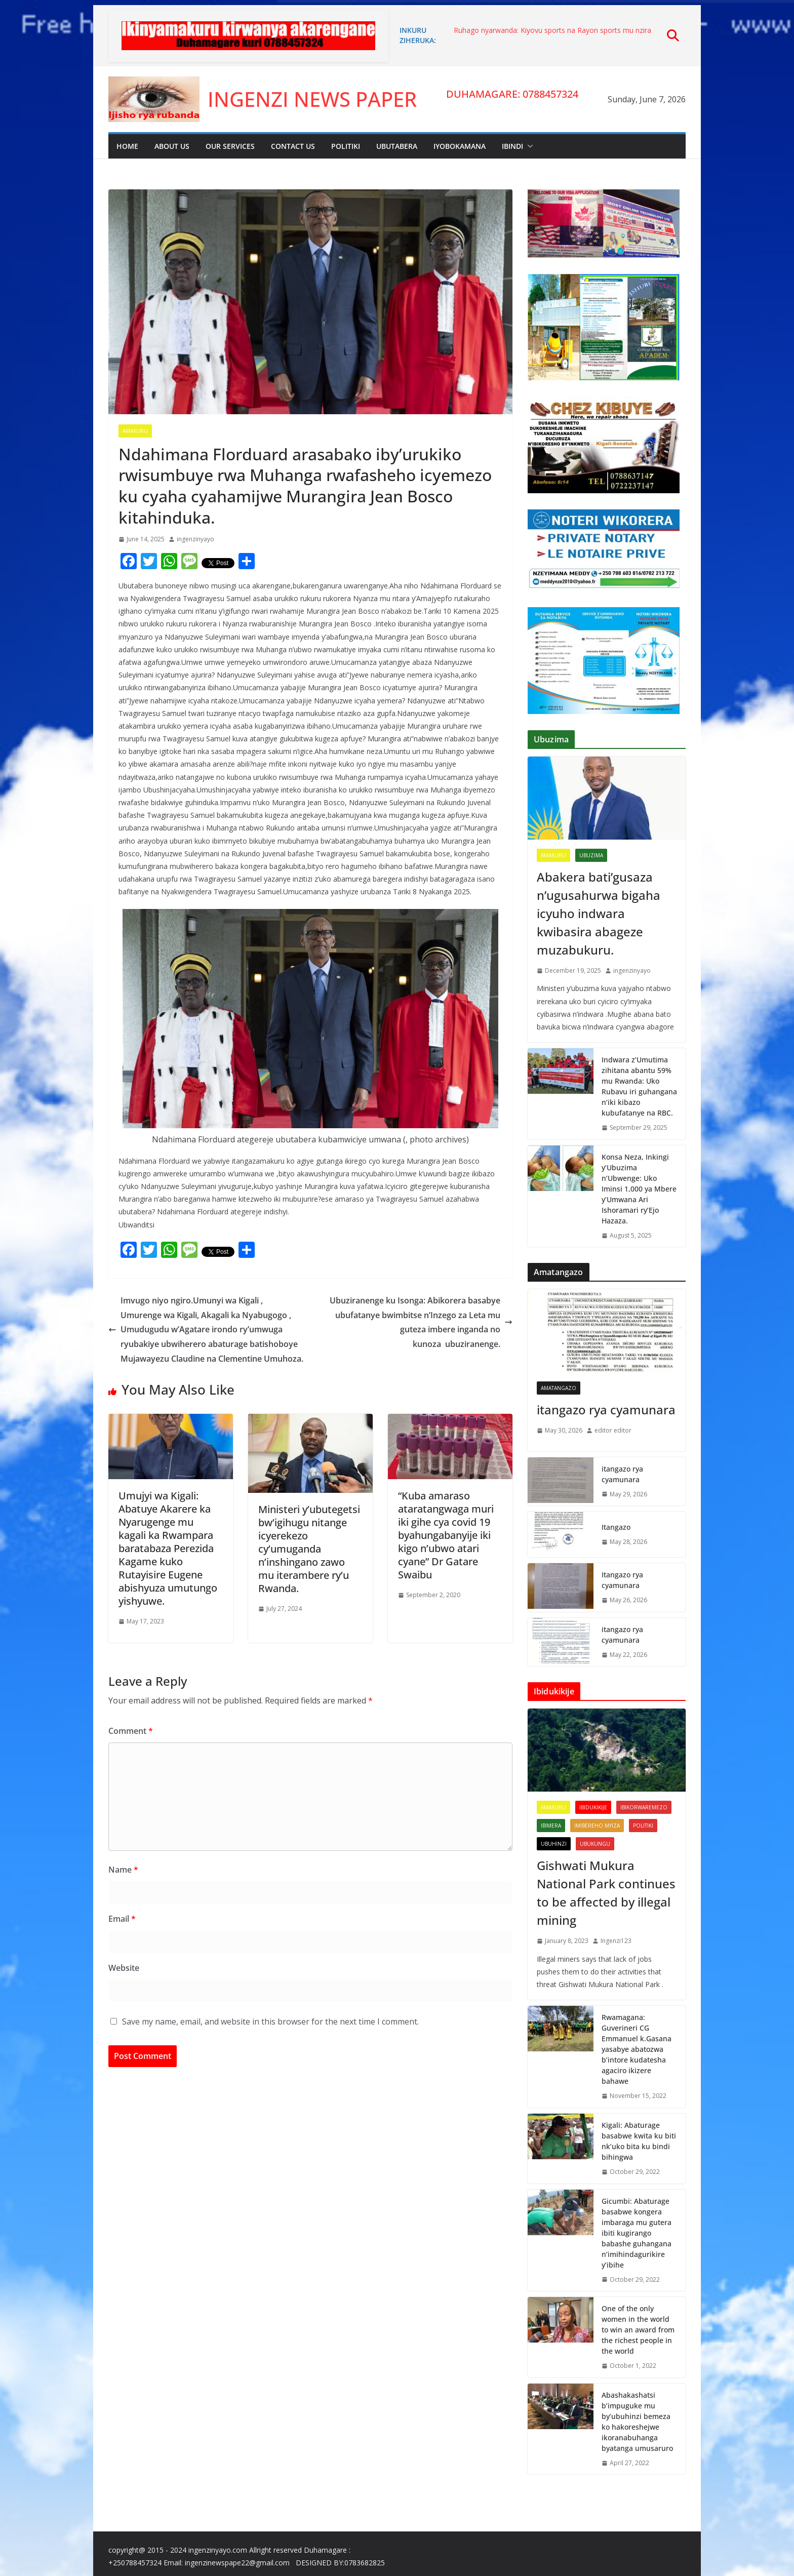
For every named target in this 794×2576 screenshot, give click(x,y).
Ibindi (512, 146)
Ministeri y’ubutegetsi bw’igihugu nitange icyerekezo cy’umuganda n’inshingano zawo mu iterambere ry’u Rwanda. (309, 1548)
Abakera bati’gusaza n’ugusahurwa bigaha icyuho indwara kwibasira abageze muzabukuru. (598, 913)
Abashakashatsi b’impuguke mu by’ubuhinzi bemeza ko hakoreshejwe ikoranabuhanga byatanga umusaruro (637, 2421)
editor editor (612, 1430)
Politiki (345, 146)
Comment (130, 1730)
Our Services (230, 146)
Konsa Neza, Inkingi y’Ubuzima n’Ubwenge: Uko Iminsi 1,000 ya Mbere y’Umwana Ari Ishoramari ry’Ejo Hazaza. (639, 1188)
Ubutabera (396, 146)
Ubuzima (591, 855)
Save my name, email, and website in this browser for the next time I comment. (270, 2021)
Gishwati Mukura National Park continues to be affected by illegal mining (606, 1892)
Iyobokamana (459, 146)
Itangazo (616, 1527)
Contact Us (293, 146)
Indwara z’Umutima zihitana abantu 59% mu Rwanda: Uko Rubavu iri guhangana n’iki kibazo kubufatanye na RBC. (639, 1086)
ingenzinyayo (195, 539)
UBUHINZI (554, 1843)
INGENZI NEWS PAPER (312, 99)
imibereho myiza (597, 1825)
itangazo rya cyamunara (606, 1409)
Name (123, 1869)
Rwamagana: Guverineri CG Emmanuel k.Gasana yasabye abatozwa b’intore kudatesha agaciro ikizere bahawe (636, 2049)
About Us (171, 146)
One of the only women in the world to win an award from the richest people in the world (638, 2330)
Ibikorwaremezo (643, 1807)
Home (127, 146)
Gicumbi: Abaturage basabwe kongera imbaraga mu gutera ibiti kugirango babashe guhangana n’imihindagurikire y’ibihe (636, 2233)
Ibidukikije (593, 1807)
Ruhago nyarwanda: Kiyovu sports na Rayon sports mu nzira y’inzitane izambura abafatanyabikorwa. (552, 35)
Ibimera (551, 1825)
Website (123, 1967)
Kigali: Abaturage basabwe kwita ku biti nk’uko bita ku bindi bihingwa (639, 2141)
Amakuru (135, 430)
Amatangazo (558, 1388)
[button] (528, 146)
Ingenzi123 (616, 1940)
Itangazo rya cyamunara (622, 1580)
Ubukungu (595, 1843)
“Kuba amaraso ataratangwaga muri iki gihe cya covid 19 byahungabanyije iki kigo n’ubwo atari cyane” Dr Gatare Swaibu (446, 1535)
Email (122, 1918)
